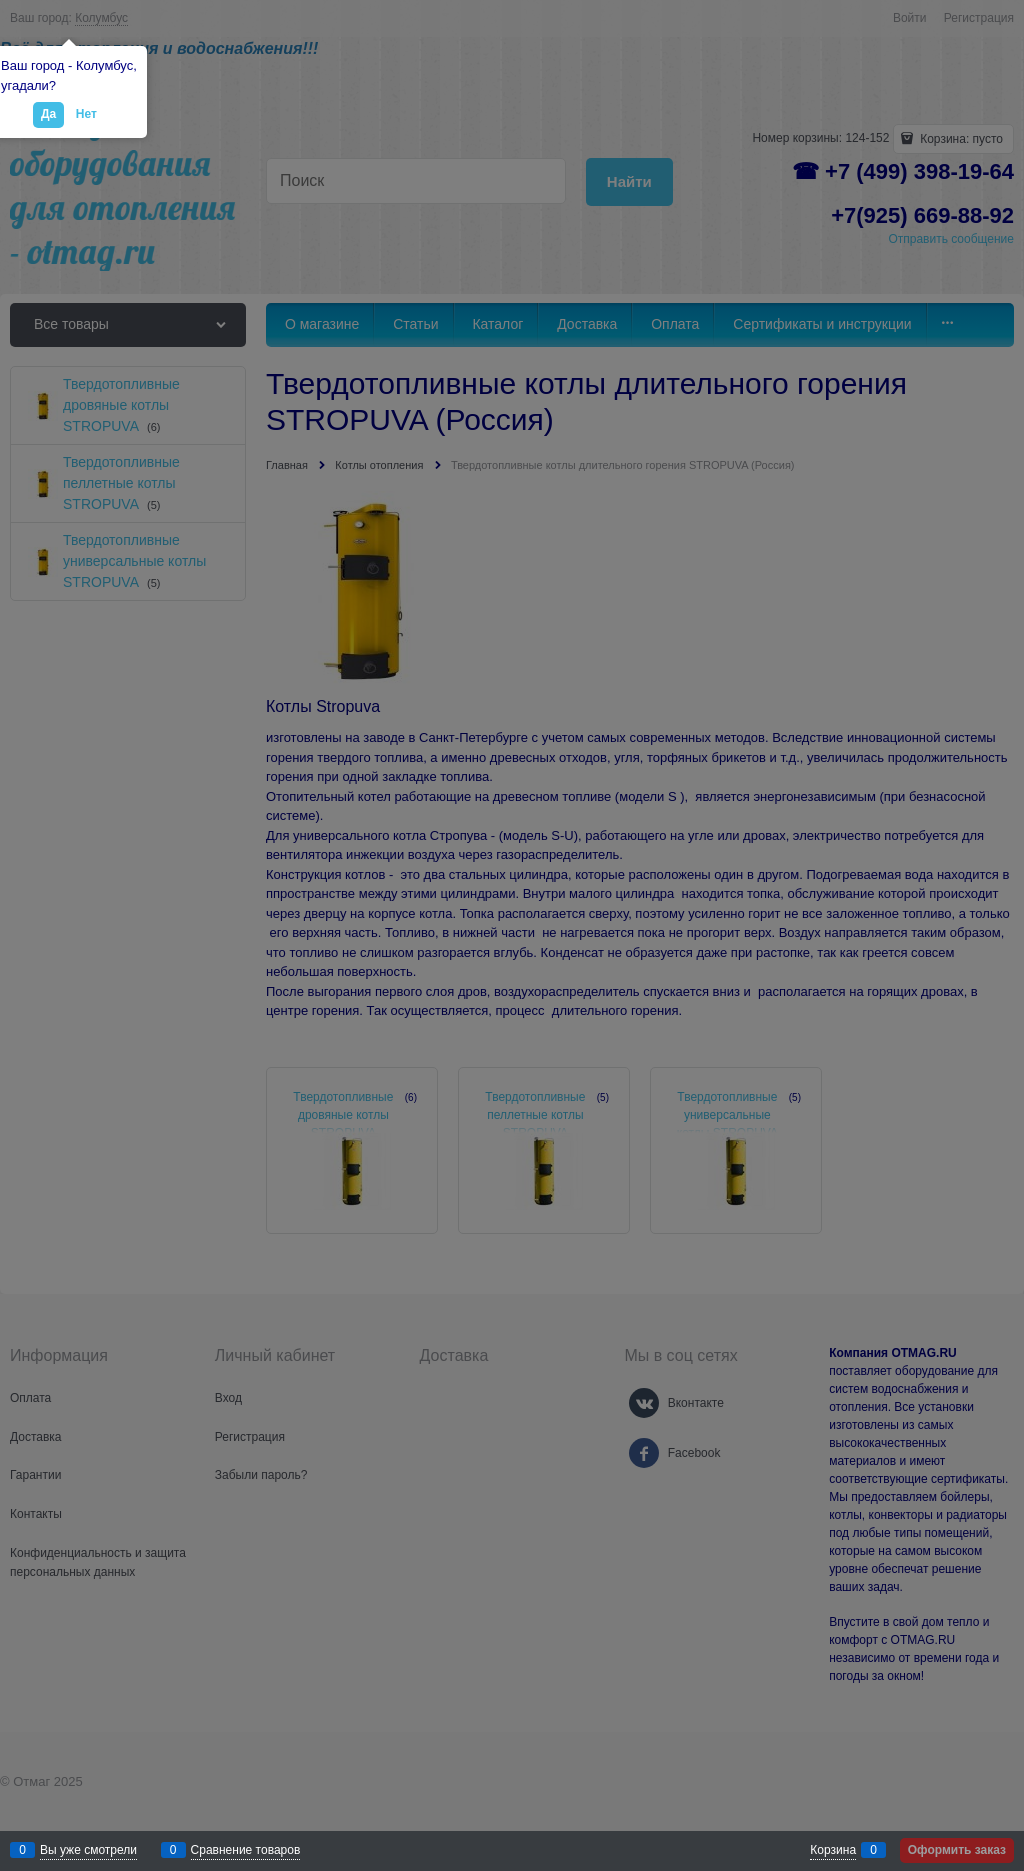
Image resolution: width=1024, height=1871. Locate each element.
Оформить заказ (957, 1850)
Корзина (833, 1850)
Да (48, 114)
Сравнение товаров (246, 1850)
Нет (86, 114)
